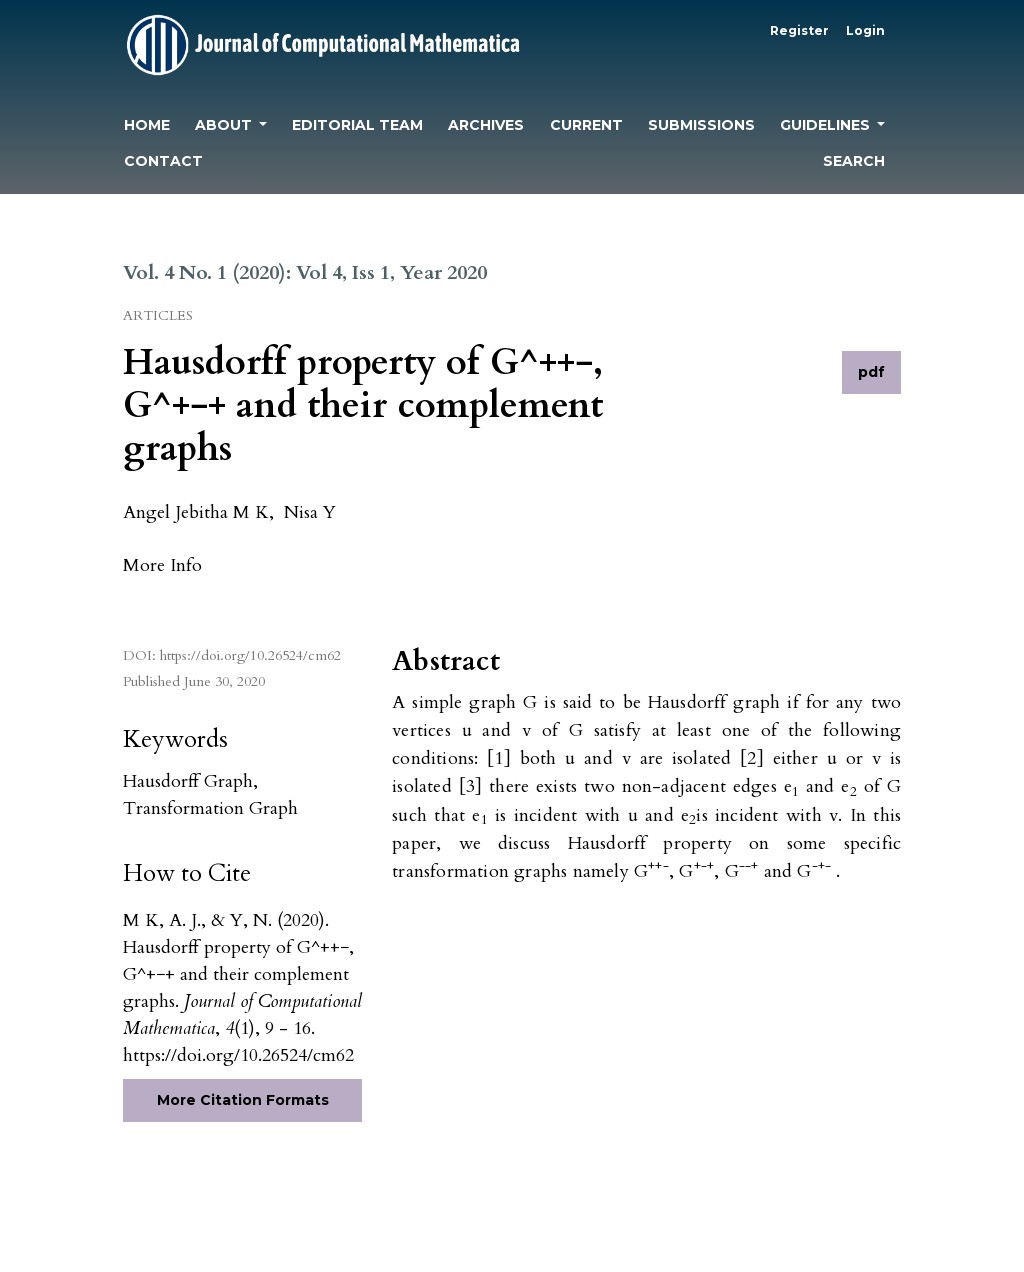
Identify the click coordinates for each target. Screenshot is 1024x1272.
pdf (871, 372)
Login (865, 30)
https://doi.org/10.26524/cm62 (250, 655)
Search (854, 161)
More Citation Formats (243, 1100)
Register (799, 30)
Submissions (701, 125)
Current (586, 125)
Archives (486, 125)
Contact (163, 161)
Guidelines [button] (827, 125)
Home (147, 125)
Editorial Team (357, 125)
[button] (162, 563)
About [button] (225, 125)
